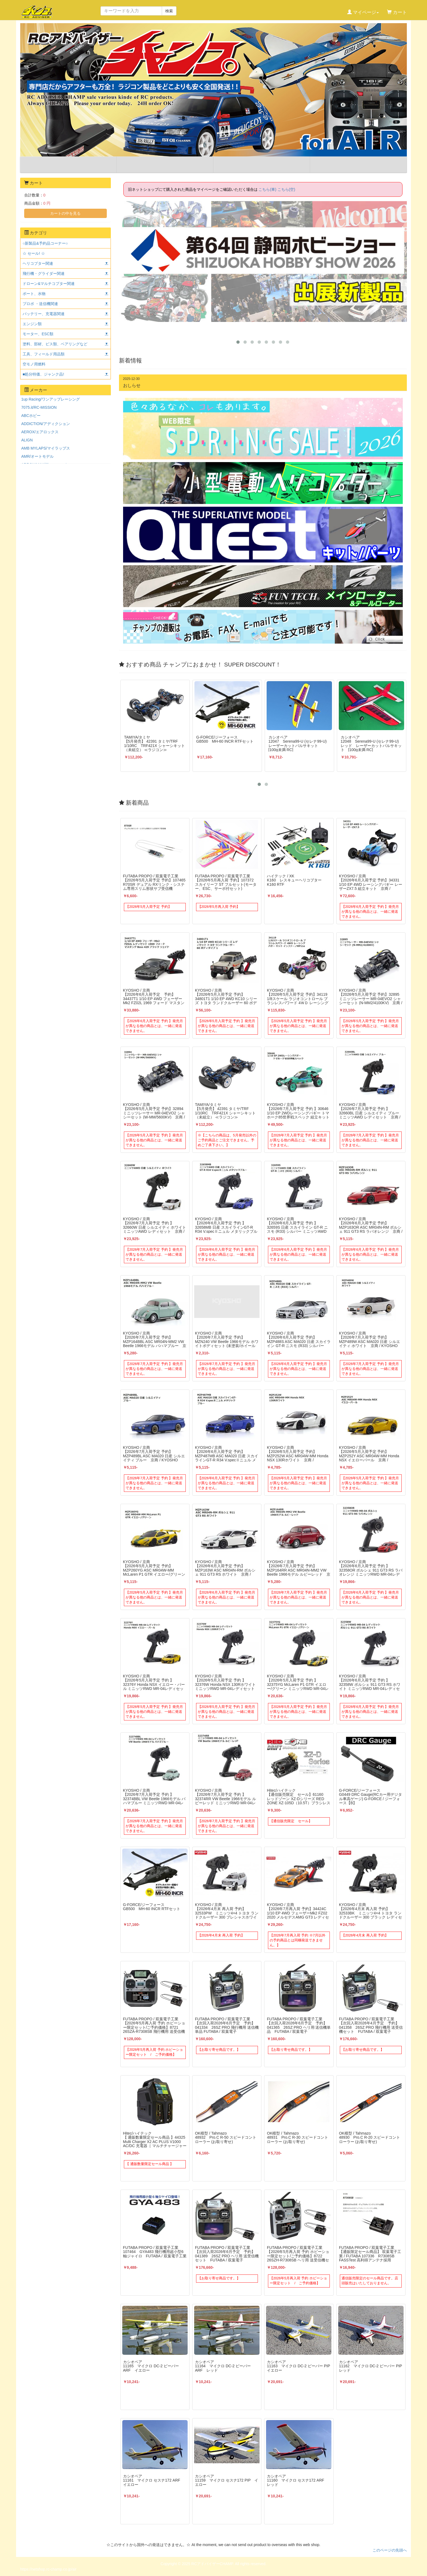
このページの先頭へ (390, 2550)
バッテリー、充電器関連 (44, 314)
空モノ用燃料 (34, 364)
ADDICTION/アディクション (45, 424)
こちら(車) (267, 189)
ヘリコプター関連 (38, 263)
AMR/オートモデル (37, 456)
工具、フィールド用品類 (44, 354)
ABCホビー (31, 415)
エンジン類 (32, 324)
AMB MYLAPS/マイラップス (45, 448)
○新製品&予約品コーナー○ (45, 243)
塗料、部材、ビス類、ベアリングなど (55, 344)
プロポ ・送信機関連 (40, 304)
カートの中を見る (65, 213)
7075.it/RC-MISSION (39, 407)
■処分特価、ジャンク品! (43, 374)
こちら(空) (286, 189)
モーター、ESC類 (38, 334)
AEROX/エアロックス (40, 432)
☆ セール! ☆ (34, 253)
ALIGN (27, 440)
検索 (169, 11)
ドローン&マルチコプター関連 (49, 283)
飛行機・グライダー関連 (44, 273)
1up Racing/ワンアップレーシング (50, 399)
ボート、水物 (34, 293)
